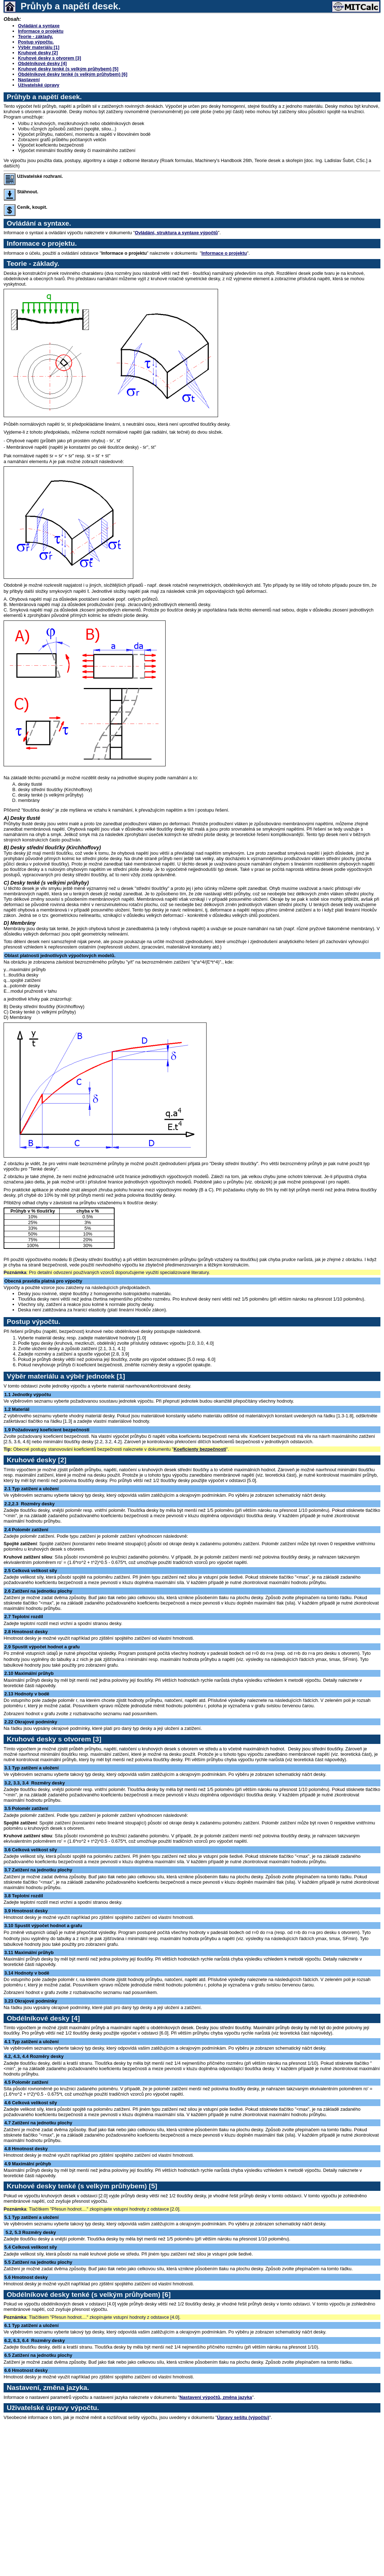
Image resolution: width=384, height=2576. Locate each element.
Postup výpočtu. (36, 42)
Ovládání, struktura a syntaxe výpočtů (176, 232)
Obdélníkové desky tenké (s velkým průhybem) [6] (72, 74)
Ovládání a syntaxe (39, 25)
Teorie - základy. (35, 36)
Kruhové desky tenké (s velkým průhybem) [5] (68, 68)
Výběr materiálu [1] (38, 47)
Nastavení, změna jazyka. (48, 2387)
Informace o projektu (41, 31)
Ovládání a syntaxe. (39, 223)
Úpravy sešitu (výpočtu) (243, 2417)
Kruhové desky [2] (38, 52)
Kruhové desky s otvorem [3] (49, 58)
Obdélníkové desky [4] (42, 63)
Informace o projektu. (42, 243)
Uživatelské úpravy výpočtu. (53, 2407)
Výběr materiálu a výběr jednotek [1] (66, 1376)
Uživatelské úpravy (38, 85)
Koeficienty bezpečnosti (200, 1449)
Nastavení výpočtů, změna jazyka (216, 2397)
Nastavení (29, 79)
